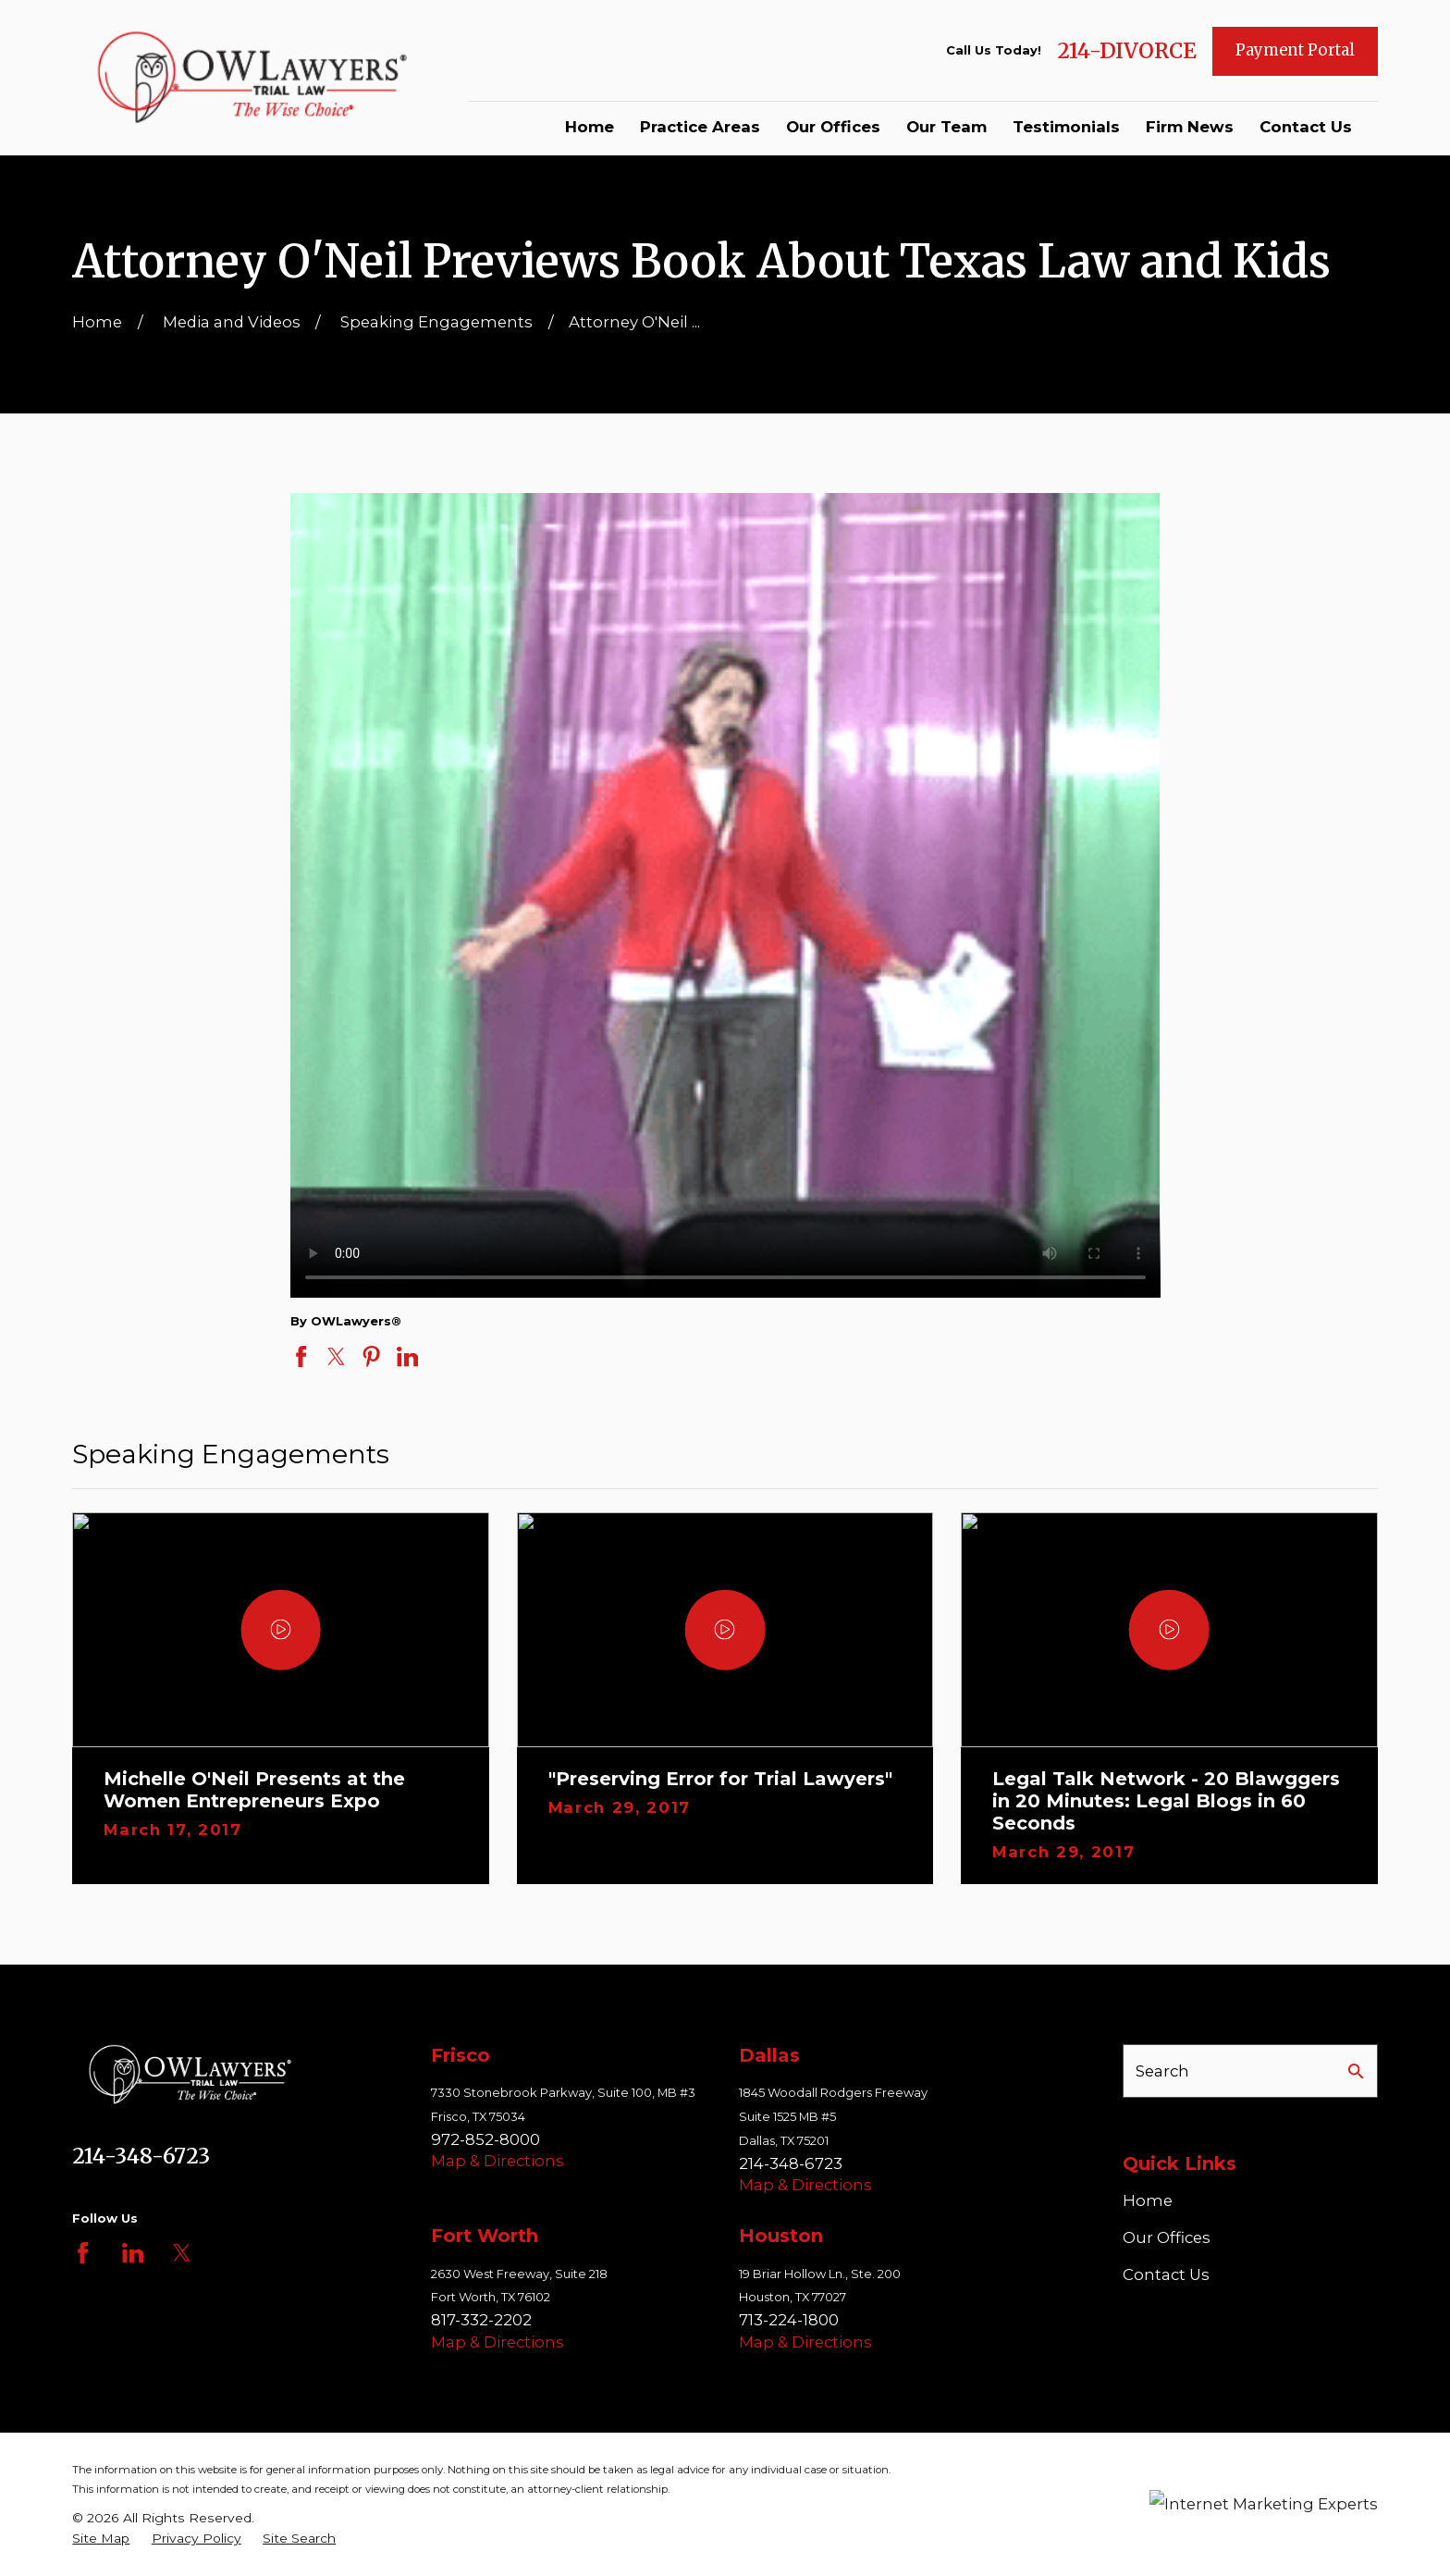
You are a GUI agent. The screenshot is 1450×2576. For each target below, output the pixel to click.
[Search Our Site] (1356, 2071)
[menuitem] (100, 2538)
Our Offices (1166, 2237)
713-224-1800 (789, 2320)
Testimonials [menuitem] (1066, 126)
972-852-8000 (485, 2139)
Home (1148, 2200)
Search (1162, 2071)
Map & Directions (497, 2160)
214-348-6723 (141, 2156)
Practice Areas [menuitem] (700, 126)
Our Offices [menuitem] (833, 126)
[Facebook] (82, 2252)
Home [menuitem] (589, 126)
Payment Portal (1295, 50)
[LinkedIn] (132, 2252)
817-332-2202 (481, 2320)
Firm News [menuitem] (1190, 126)
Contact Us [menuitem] (1306, 126)
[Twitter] (181, 2252)
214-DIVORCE (1127, 51)
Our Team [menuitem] (946, 126)
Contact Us (1166, 2274)
